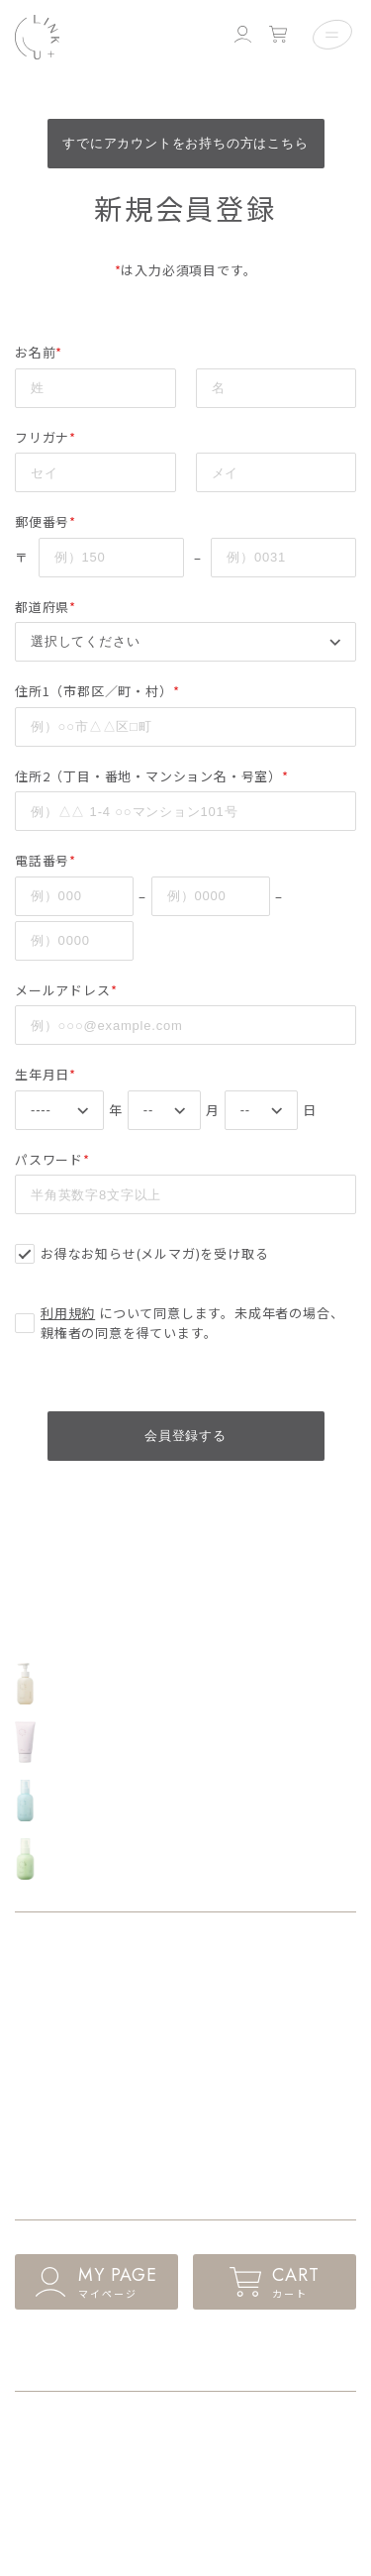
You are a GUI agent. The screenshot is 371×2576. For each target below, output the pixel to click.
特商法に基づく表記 (243, 2429)
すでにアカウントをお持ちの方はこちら (185, 143)
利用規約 (68, 1312)
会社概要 (39, 2500)
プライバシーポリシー (75, 2464)
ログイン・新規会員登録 (161, 2352)
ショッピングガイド (69, 2429)
